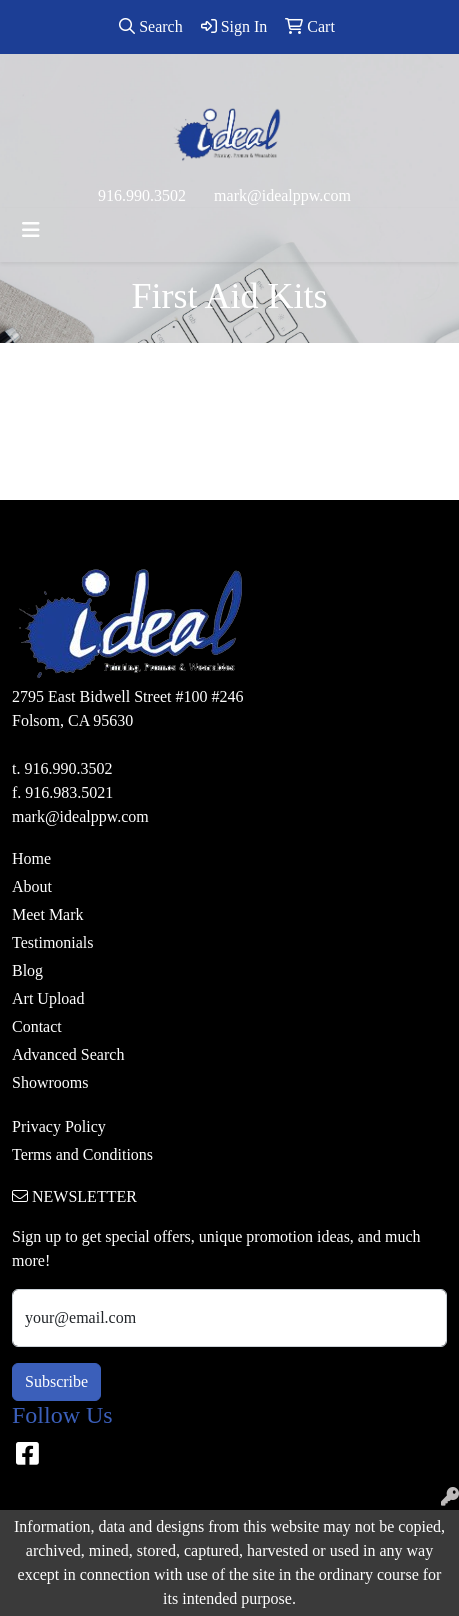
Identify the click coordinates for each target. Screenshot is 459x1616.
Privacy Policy (59, 1126)
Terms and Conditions (82, 1154)
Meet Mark (48, 914)
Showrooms (50, 1082)
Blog (27, 970)
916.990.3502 (142, 195)
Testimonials (53, 942)
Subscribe (56, 1381)
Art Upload (48, 998)
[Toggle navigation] (31, 230)
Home (31, 858)
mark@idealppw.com (282, 195)
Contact (37, 1026)
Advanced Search (68, 1054)
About (32, 886)
